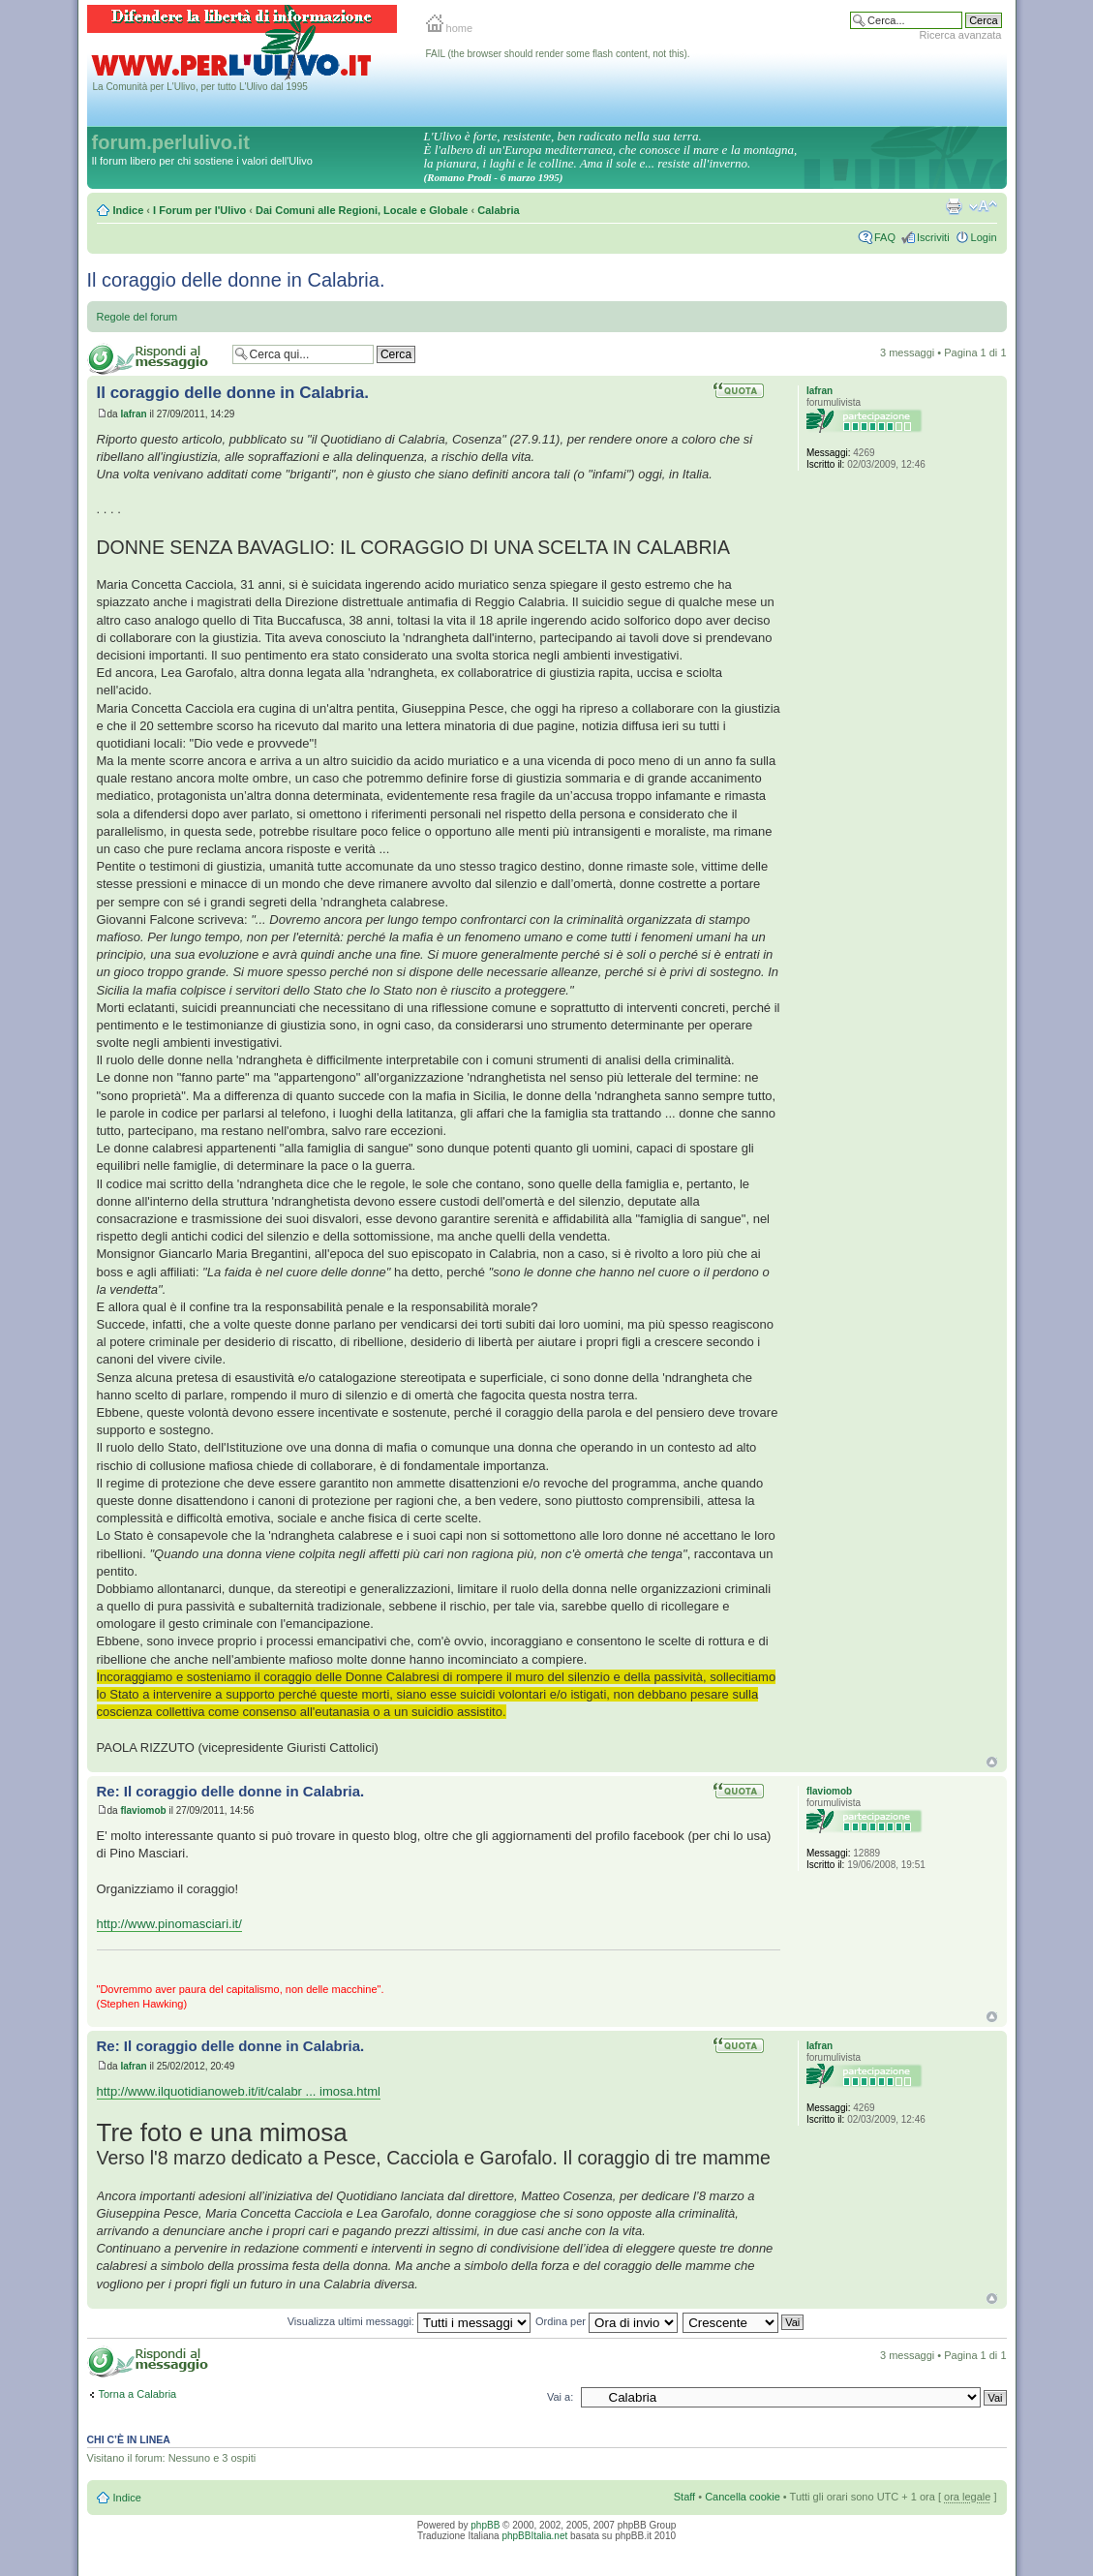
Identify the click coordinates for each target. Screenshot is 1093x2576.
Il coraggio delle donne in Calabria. (236, 280)
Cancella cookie (742, 2496)
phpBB (485, 2525)
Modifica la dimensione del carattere (983, 206)
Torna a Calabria (138, 2394)
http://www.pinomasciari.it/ (169, 1924)
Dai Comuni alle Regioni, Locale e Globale (362, 210)
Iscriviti (933, 237)
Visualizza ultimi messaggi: (409, 2321)
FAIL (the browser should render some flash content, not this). (558, 53)
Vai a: (560, 2397)
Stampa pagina (953, 206)
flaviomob (143, 1810)
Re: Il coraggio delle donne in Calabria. (231, 1791)
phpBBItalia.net (534, 2535)
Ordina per (606, 2321)
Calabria (498, 210)
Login (984, 237)
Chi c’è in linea (128, 2439)
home (449, 28)
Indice (128, 210)
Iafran (133, 414)
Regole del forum (137, 316)
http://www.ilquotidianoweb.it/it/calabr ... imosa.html (238, 2091)
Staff (684, 2496)
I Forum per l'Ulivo (199, 210)
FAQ (885, 237)
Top (992, 1762)
